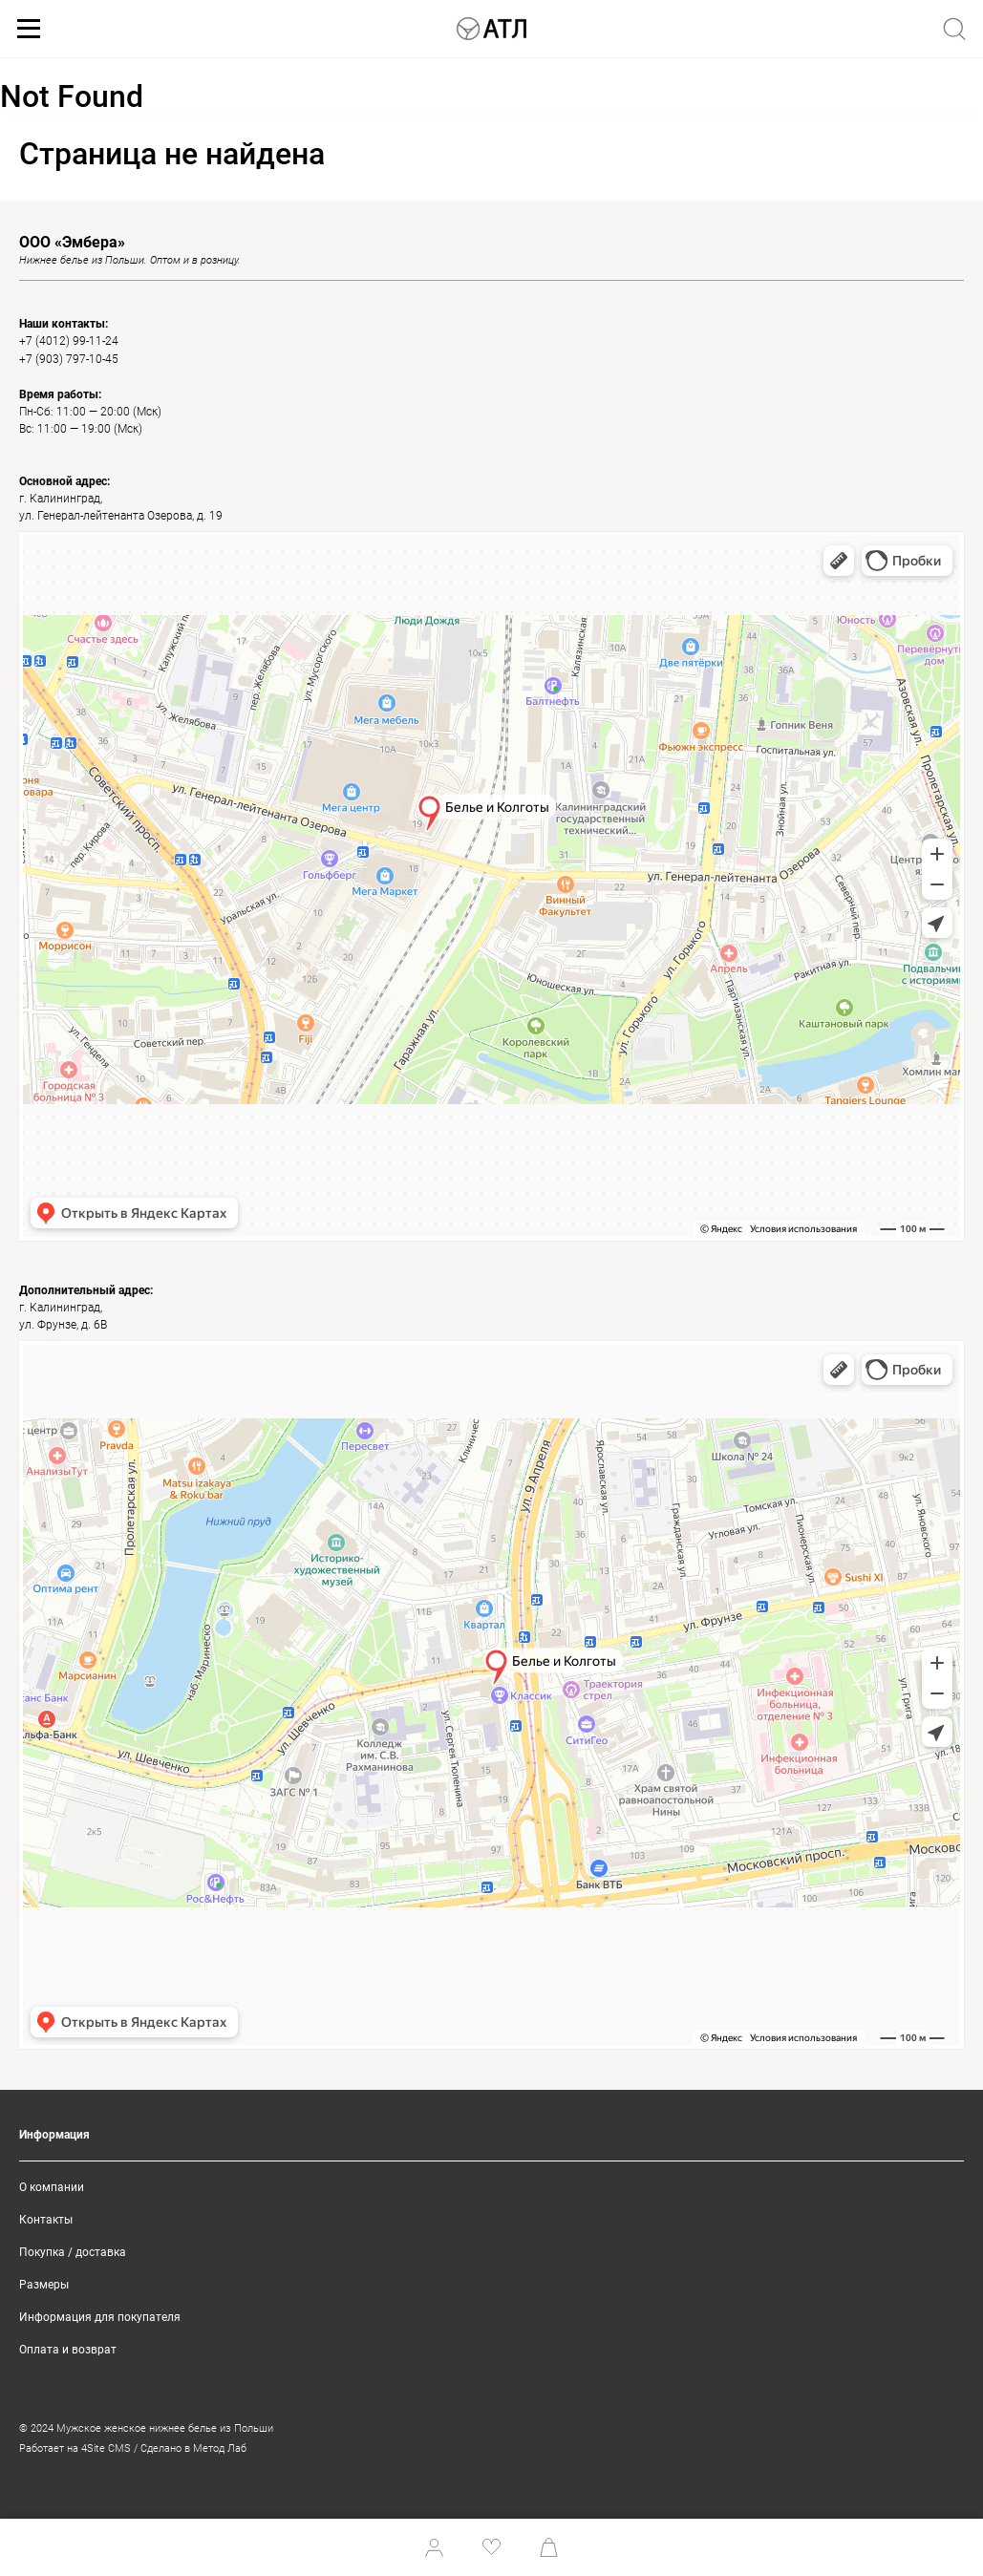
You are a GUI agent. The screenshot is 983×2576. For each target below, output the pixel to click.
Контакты (46, 2219)
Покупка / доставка (72, 2252)
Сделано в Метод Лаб (193, 2448)
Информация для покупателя (100, 2317)
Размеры (44, 2284)
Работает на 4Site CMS (75, 2448)
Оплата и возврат (68, 2349)
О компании (51, 2187)
